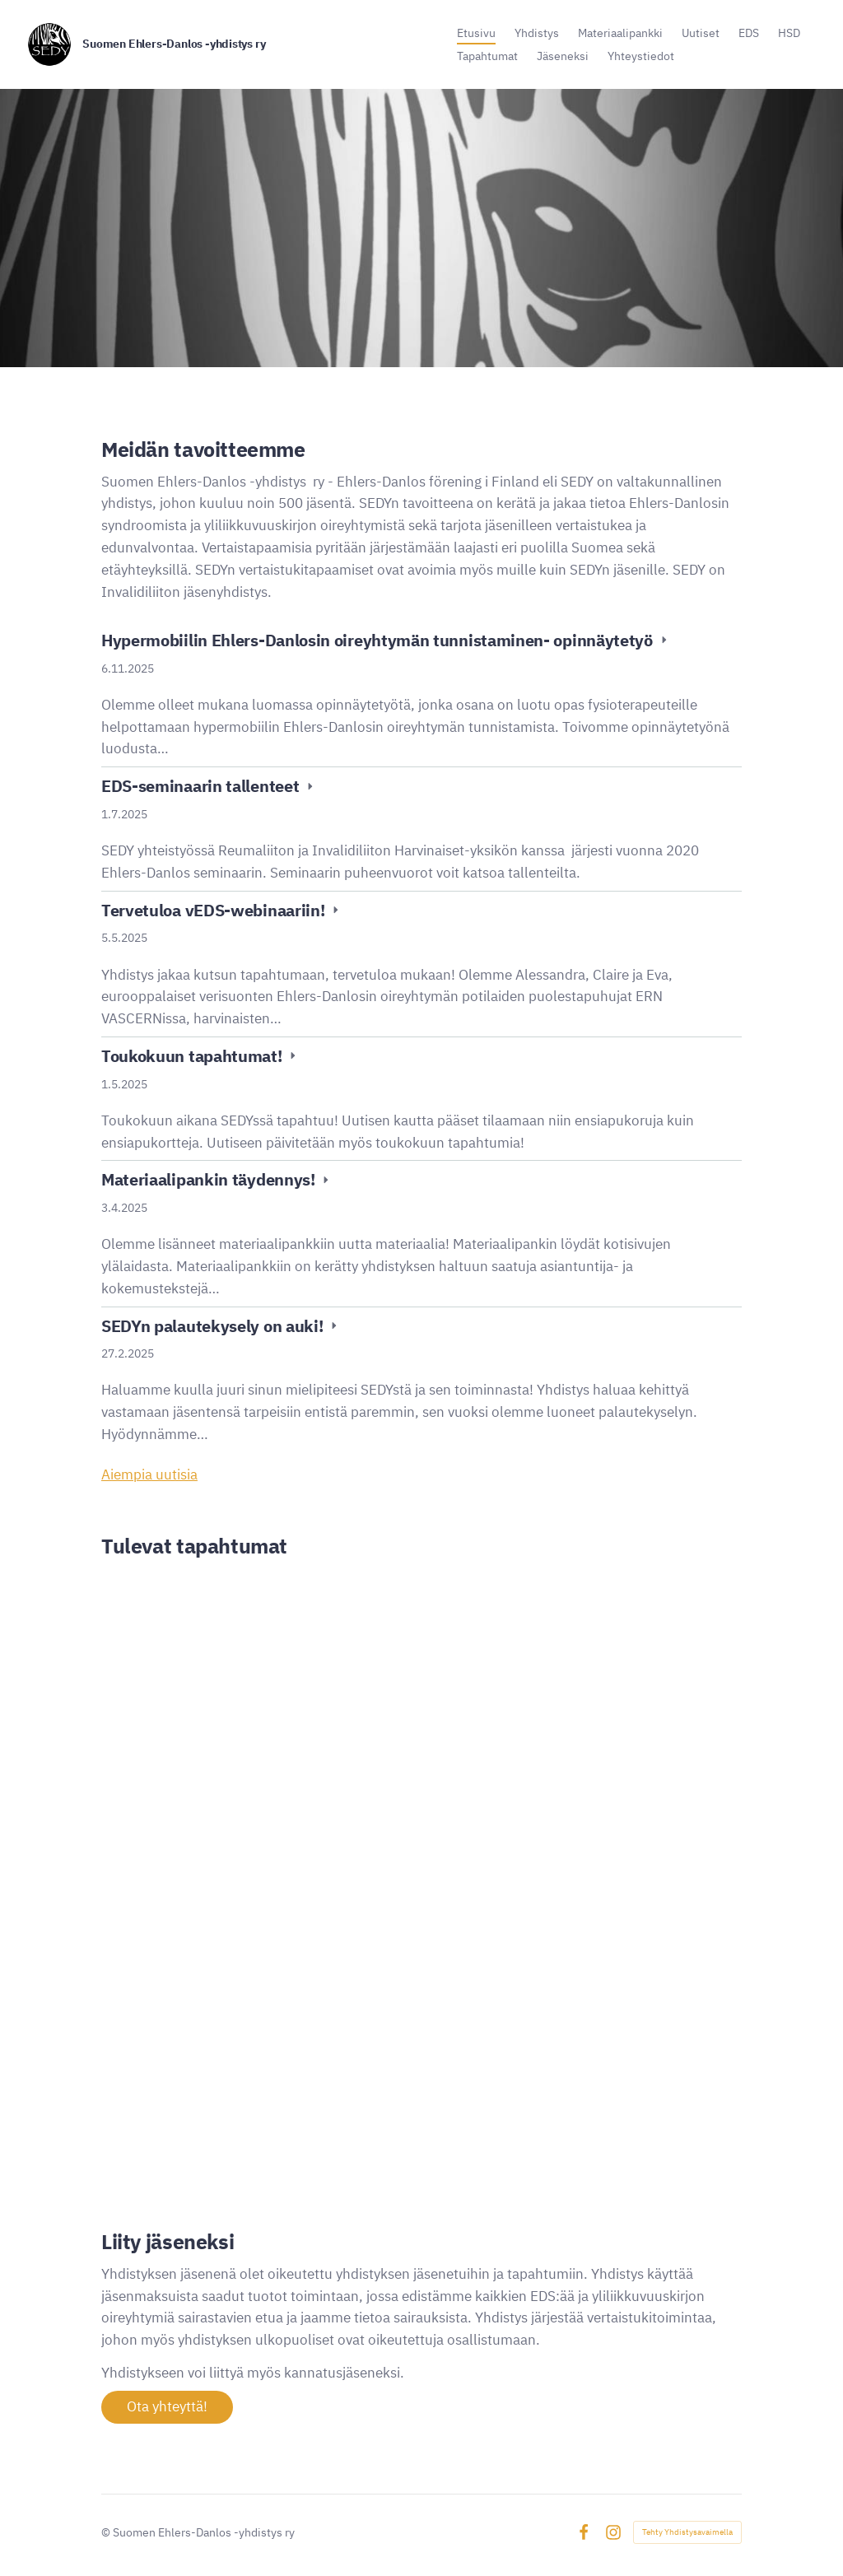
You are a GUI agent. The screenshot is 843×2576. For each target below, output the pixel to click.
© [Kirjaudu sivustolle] (107, 2532)
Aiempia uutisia (149, 1474)
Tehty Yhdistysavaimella (687, 2532)
